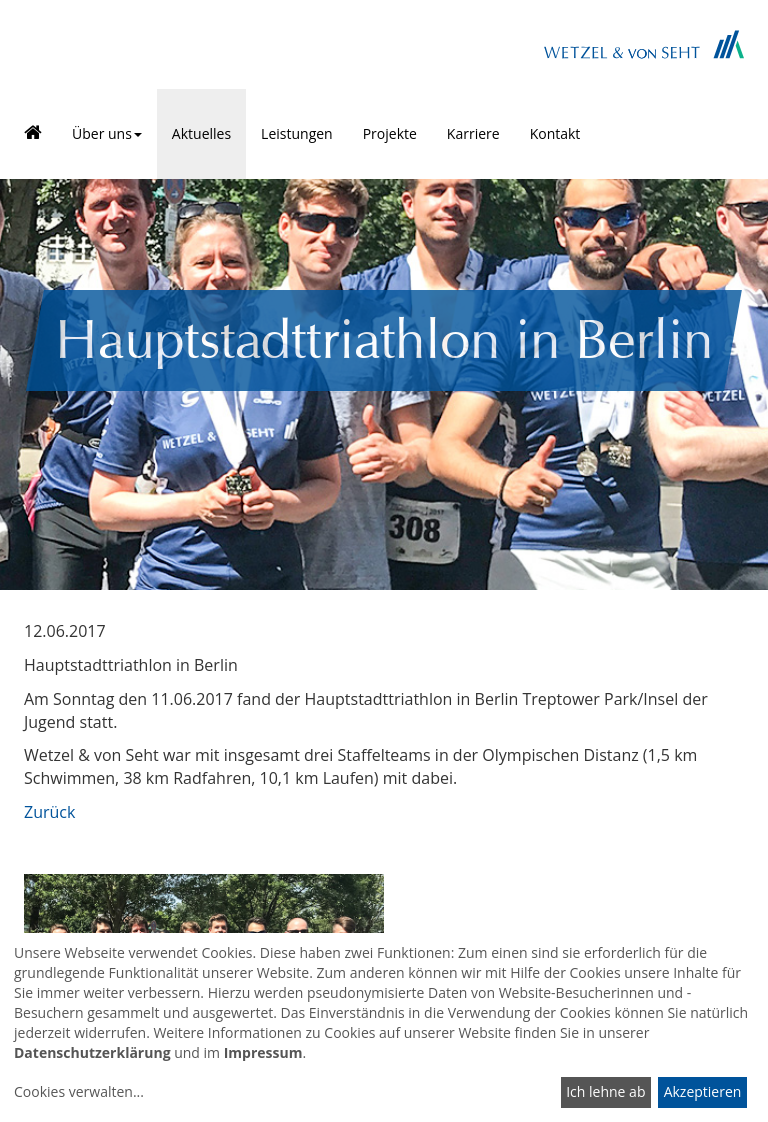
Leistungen (297, 133)
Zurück (49, 812)
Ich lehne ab (605, 1091)
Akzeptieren (703, 1091)
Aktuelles (201, 133)
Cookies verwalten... (79, 1091)
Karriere (473, 133)
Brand (644, 44)
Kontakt (555, 133)
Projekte (390, 133)
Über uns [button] (107, 133)
